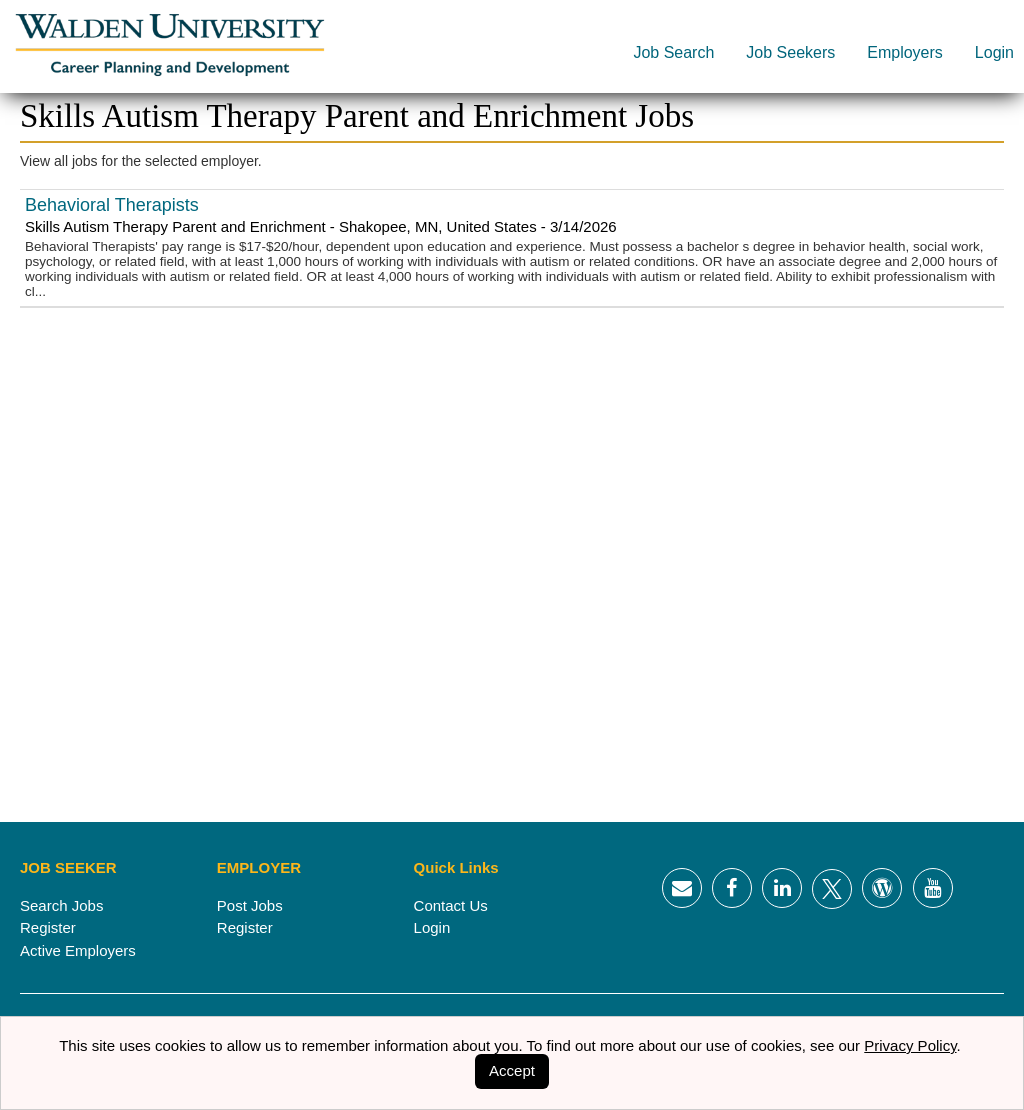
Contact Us (451, 905)
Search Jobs (61, 905)
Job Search (673, 52)
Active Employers (78, 950)
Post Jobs (250, 905)
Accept (512, 1070)
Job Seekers (790, 52)
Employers (905, 52)
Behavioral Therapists (112, 205)
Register (48, 927)
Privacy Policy (910, 1045)
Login (994, 52)
